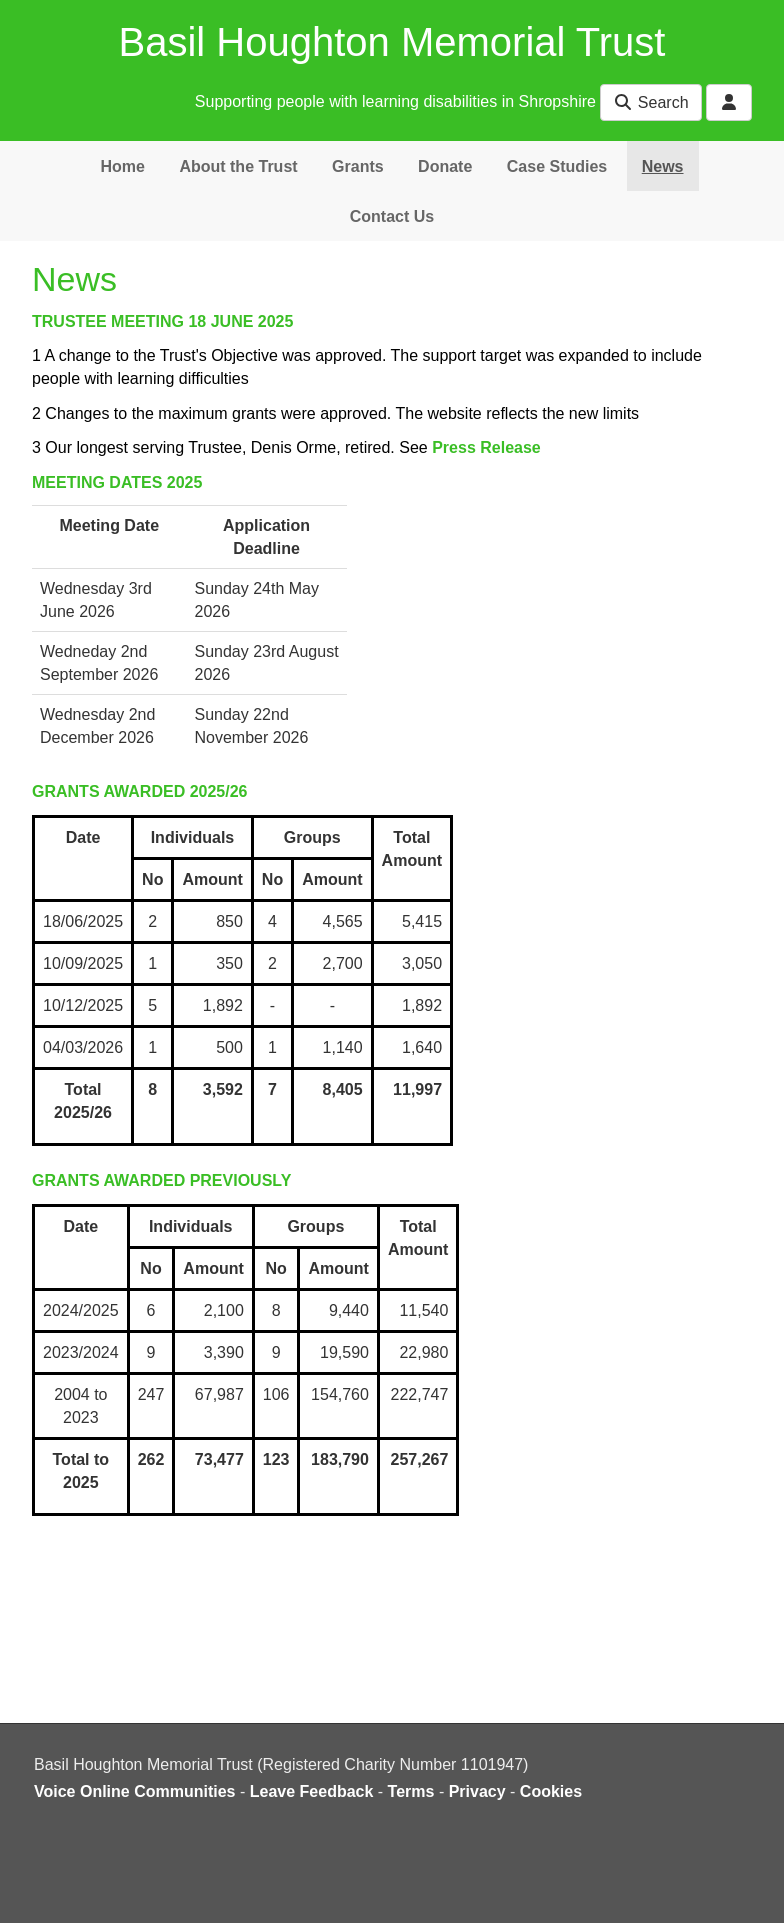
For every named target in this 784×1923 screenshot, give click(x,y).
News (663, 166)
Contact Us (392, 216)
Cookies (551, 1791)
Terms (411, 1791)
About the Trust (238, 166)
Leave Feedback (312, 1791)
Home (122, 166)
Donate (445, 166)
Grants (358, 166)
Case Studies (557, 166)
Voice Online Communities (135, 1791)
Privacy (477, 1791)
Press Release (486, 447)
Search (650, 102)
